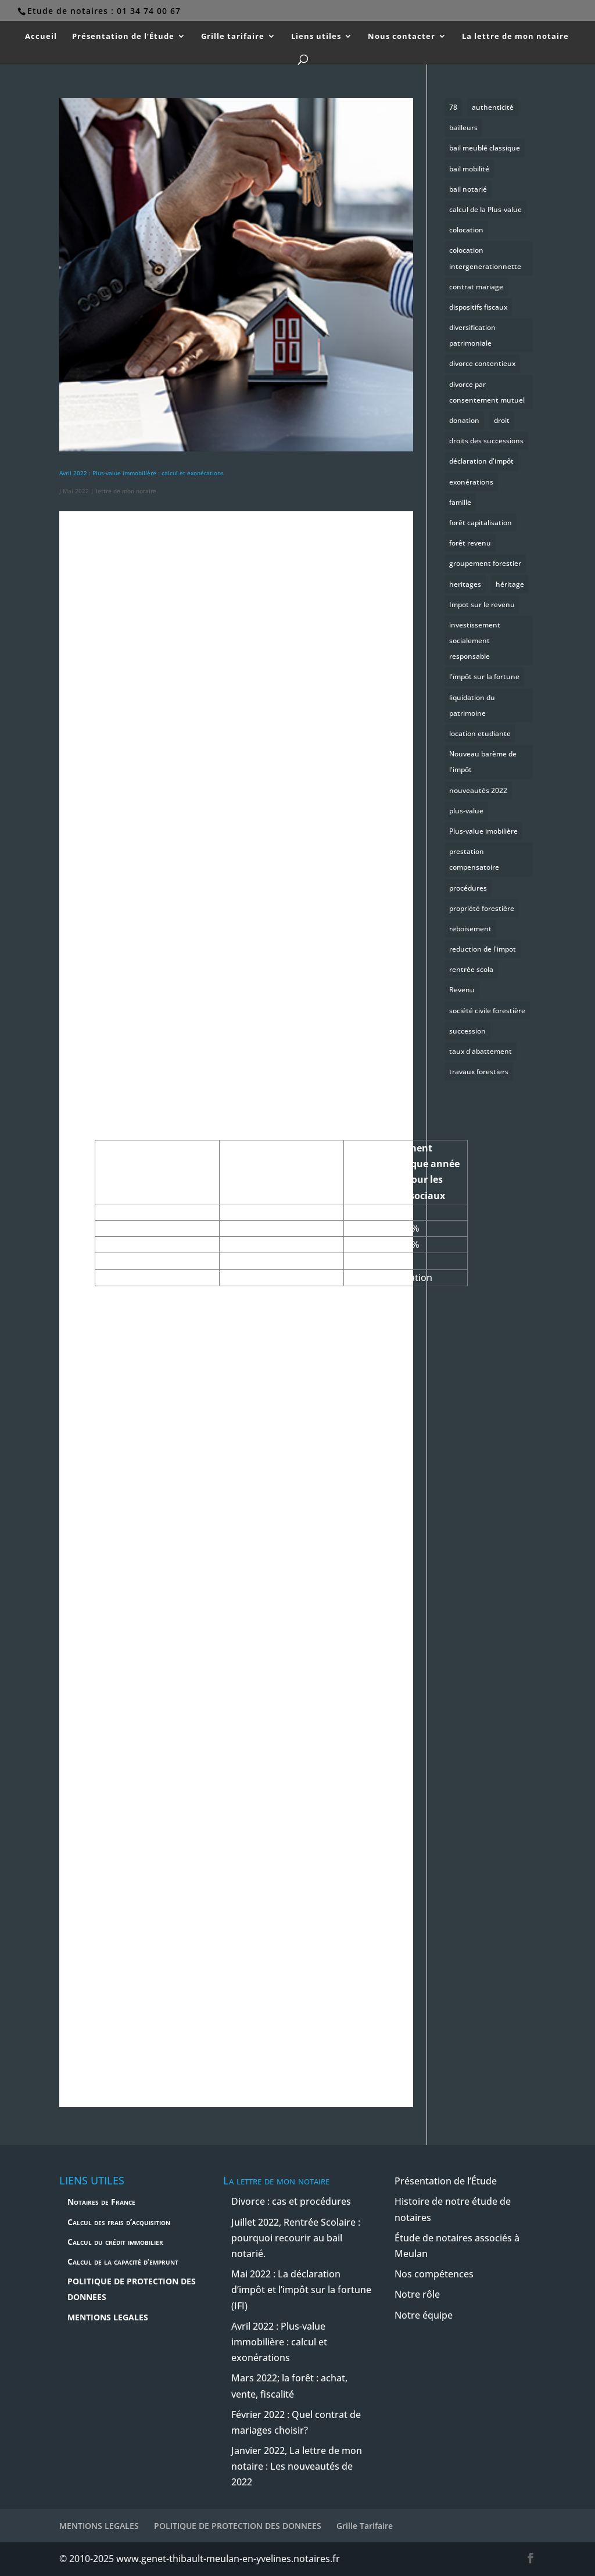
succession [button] (302, 905)
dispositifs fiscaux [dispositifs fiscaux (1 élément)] (478, 307)
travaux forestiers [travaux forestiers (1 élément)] (478, 1072)
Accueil (41, 36)
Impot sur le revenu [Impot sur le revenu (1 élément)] (482, 604)
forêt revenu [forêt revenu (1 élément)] (470, 543)
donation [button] (153, 920)
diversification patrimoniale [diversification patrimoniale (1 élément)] (472, 335)
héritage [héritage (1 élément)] (510, 584)
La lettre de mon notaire (515, 36)
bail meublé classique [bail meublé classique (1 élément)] (484, 148)
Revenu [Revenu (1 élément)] (462, 990)
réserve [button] (260, 1539)
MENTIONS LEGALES (107, 2317)
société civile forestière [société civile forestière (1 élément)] (487, 1011)
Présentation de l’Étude (123, 36)
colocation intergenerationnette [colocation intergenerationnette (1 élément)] (485, 258)
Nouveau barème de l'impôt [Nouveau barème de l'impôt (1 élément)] (483, 761)
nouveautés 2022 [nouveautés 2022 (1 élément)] (478, 790)
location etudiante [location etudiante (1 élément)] (480, 733)
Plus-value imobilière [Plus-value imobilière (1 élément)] (483, 831)
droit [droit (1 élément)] (502, 420)
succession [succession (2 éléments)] (467, 1031)
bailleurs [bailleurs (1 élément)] (463, 127)
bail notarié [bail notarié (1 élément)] (468, 189)
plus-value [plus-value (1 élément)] (466, 811)
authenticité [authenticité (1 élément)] (493, 107)
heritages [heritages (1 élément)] (465, 584)
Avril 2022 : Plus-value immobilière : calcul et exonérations (141, 473)
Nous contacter (401, 36)
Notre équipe (424, 2315)
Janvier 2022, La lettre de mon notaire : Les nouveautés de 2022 (296, 2466)
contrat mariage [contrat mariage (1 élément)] (476, 287)
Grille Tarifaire (364, 2525)
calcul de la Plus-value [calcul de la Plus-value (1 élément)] (485, 209)
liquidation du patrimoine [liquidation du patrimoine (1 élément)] (472, 705)
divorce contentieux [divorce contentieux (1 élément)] (482, 363)
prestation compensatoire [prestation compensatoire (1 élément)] (474, 859)
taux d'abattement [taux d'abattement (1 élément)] (480, 1051)
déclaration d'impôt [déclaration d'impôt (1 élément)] (481, 461)
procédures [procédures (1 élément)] (468, 888)
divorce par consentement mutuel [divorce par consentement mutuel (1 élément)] (487, 392)
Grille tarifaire (232, 36)
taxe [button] (124, 1652)
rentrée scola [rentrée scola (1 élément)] (471, 969)
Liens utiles (316, 36)
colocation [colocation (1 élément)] (466, 230)
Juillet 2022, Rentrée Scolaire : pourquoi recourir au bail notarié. (295, 2238)
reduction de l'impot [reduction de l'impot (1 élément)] (482, 949)
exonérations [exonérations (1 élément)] (471, 482)
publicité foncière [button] (159, 2044)
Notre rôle (417, 2294)
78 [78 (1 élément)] (453, 107)
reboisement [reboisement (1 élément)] (470, 929)
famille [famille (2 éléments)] (460, 502)
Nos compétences (434, 2274)
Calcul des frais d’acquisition (118, 2221)
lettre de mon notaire (126, 491)
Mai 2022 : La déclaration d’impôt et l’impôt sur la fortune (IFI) (301, 2290)
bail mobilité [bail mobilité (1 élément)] (469, 169)
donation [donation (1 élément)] (464, 420)
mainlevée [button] (273, 864)
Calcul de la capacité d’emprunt (122, 2261)
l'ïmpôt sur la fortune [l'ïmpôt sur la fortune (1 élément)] (484, 676)
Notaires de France (101, 2201)
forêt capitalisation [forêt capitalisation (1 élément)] (480, 523)
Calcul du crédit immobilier (115, 2241)
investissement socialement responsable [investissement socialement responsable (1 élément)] (474, 640)
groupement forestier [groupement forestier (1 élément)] (485, 563)
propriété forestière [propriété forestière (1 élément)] (481, 908)
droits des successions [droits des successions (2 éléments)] (486, 441)
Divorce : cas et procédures (291, 2201)
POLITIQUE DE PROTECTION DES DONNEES (237, 2525)
